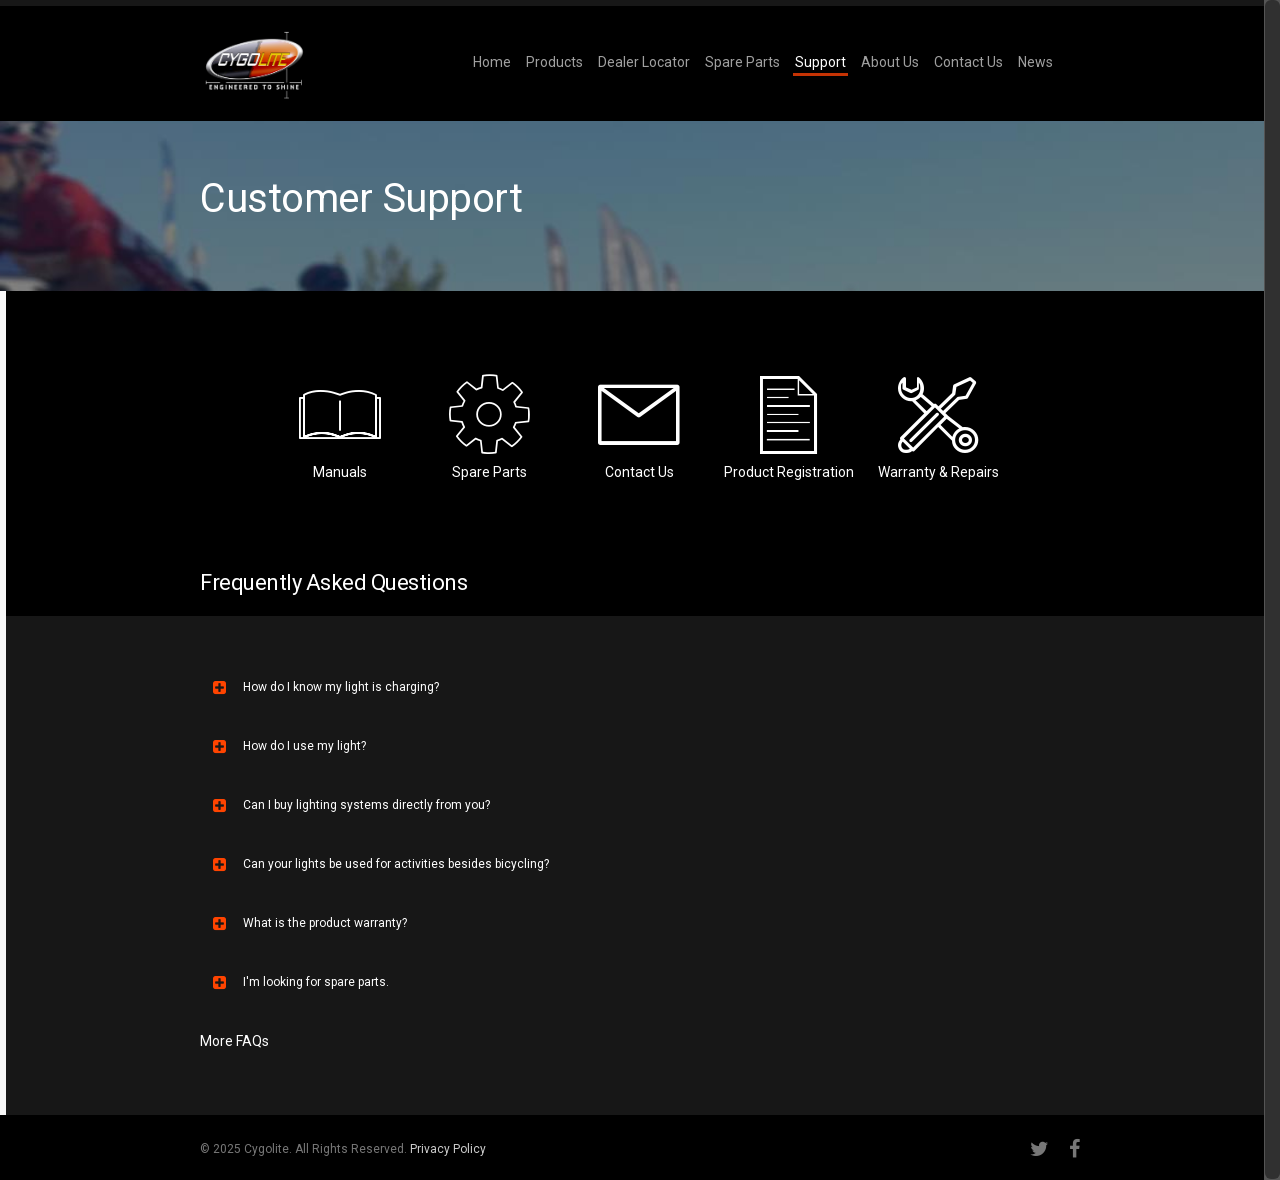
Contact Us (968, 62)
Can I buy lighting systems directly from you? (351, 805)
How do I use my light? (289, 746)
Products (554, 62)
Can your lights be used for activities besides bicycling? (381, 864)
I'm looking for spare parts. (301, 982)
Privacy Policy (448, 1149)
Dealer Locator (644, 62)
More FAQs (234, 1041)
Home (492, 62)
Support (820, 62)
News (1035, 62)
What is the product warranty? (310, 923)
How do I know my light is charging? (326, 687)
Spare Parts (742, 62)
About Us (890, 62)
